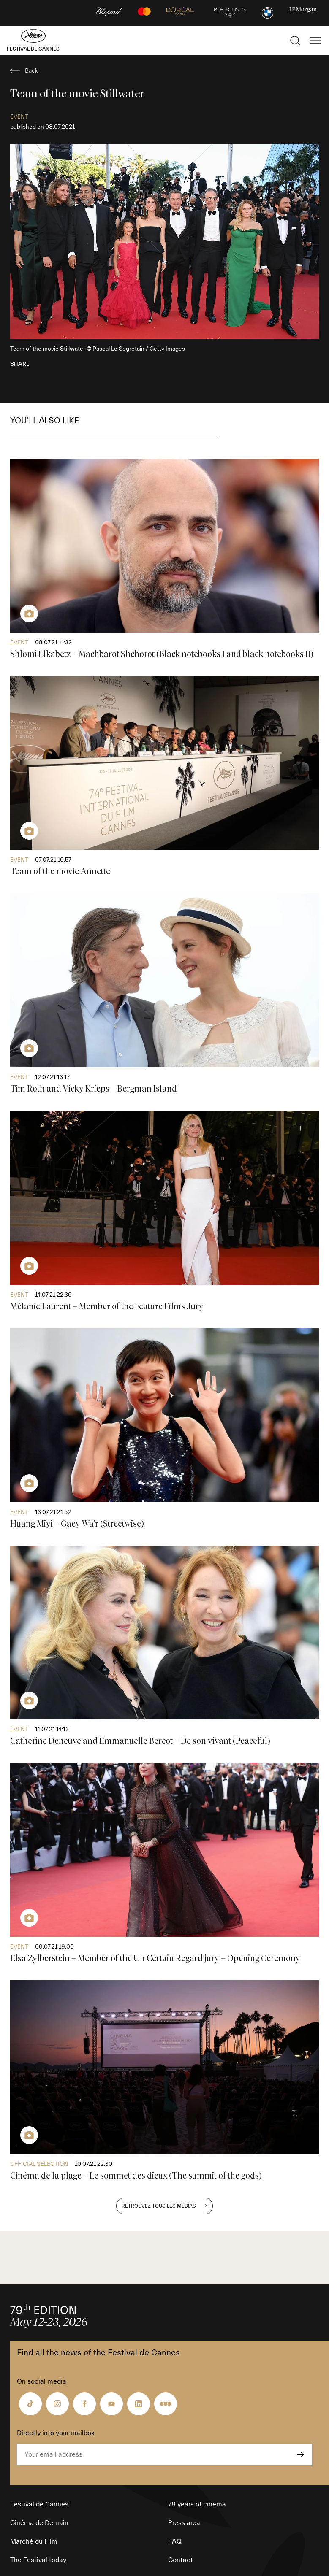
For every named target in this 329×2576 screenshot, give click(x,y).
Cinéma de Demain (39, 2523)
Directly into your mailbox (56, 2433)
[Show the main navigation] (315, 40)
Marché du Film (33, 2541)
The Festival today (38, 2560)
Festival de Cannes (39, 2504)
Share (20, 364)
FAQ (175, 2541)
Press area (184, 2523)
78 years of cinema (197, 2504)
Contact (180, 2560)
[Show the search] (295, 40)
